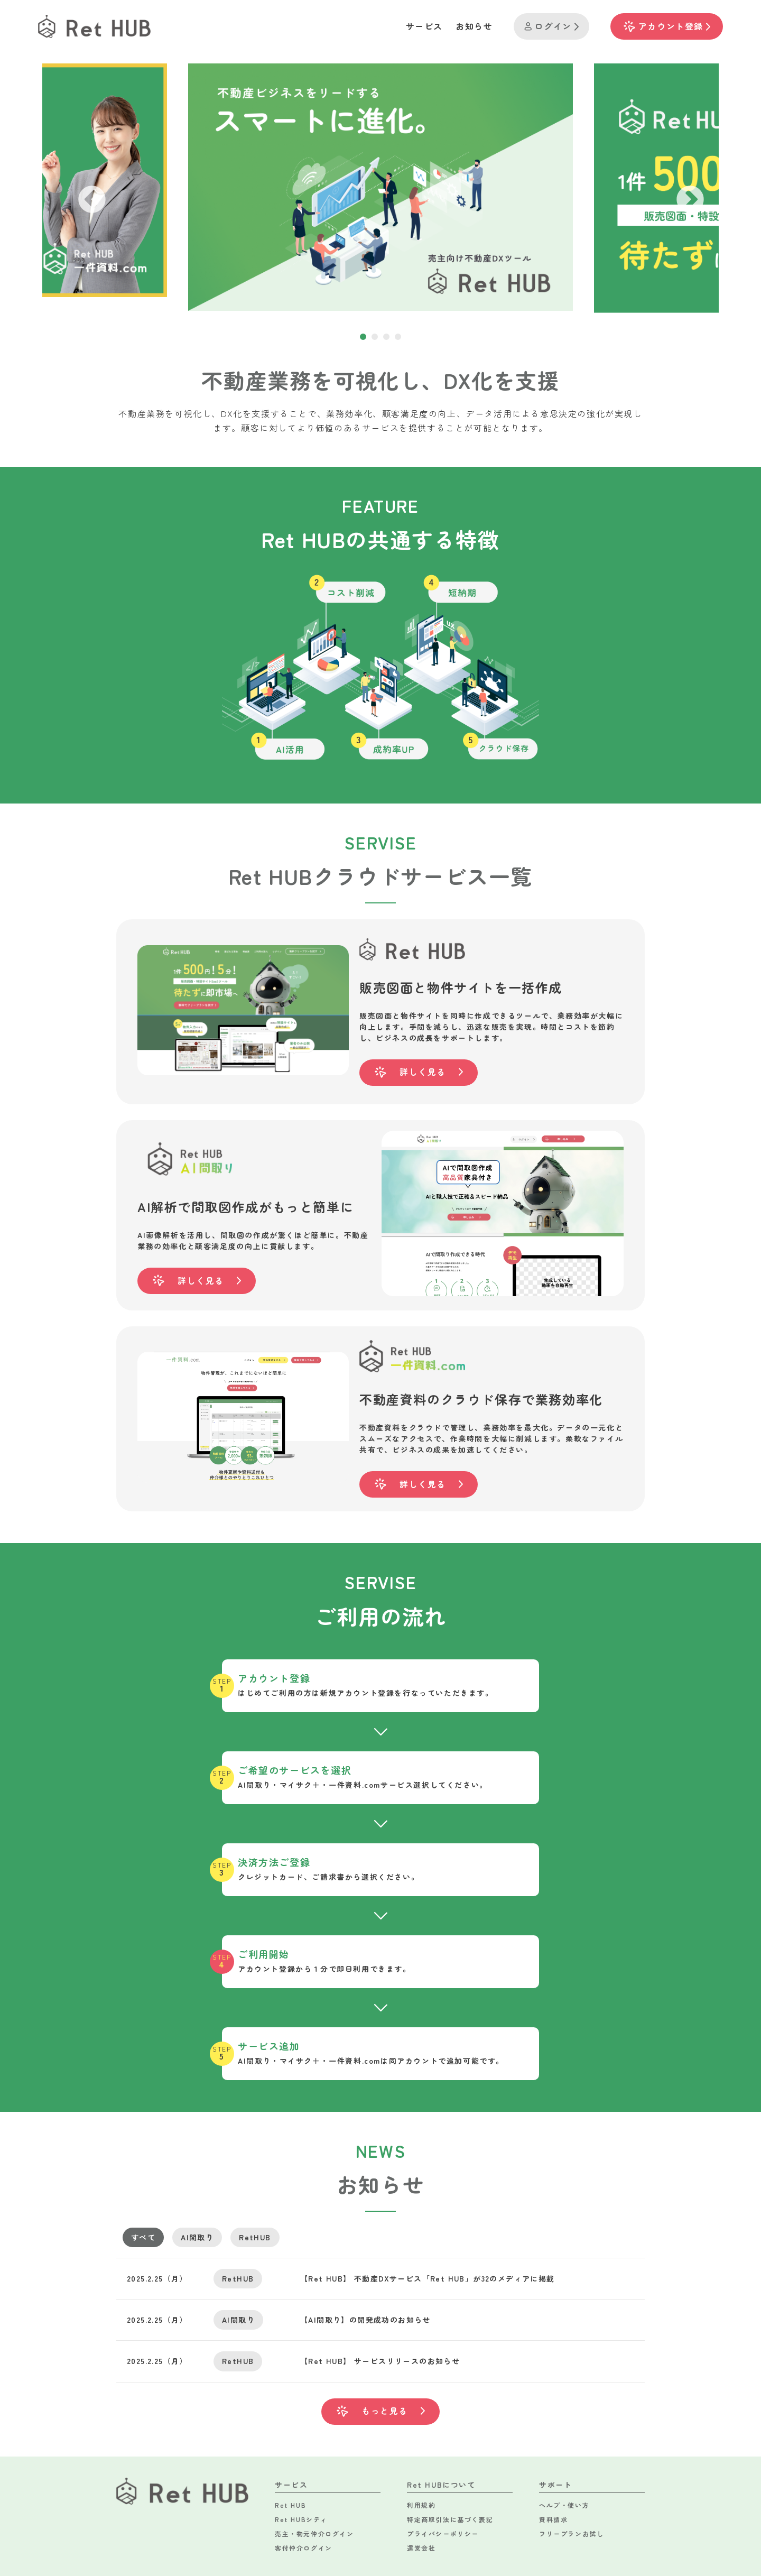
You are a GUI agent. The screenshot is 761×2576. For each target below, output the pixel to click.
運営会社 (421, 2547)
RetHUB (255, 2237)
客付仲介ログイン (303, 2547)
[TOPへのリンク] (94, 26)
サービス (424, 26)
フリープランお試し (571, 2533)
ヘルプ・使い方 (564, 2504)
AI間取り (197, 2237)
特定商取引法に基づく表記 (450, 2519)
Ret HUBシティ (301, 2519)
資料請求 (553, 2519)
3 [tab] (386, 337)
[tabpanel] (380, 187)
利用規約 (421, 2504)
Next (679, 189)
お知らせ (474, 26)
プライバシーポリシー (443, 2533)
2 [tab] (375, 337)
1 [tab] (363, 337)
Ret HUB (290, 2504)
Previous (81, 189)
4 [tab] (398, 337)
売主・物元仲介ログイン (314, 2533)
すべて (143, 2237)
